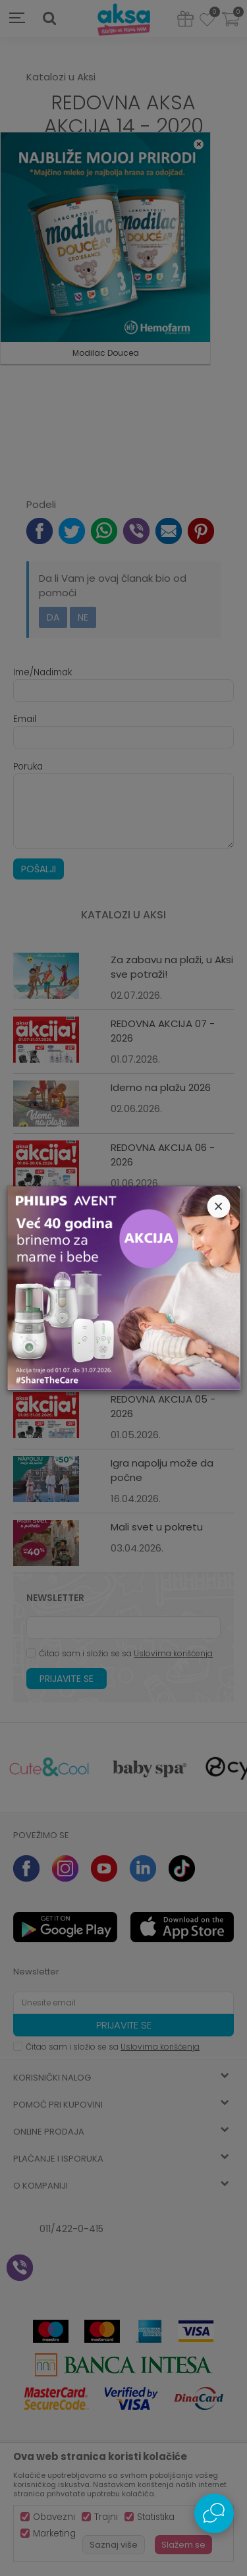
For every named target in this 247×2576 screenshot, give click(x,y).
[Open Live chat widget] (214, 2513)
